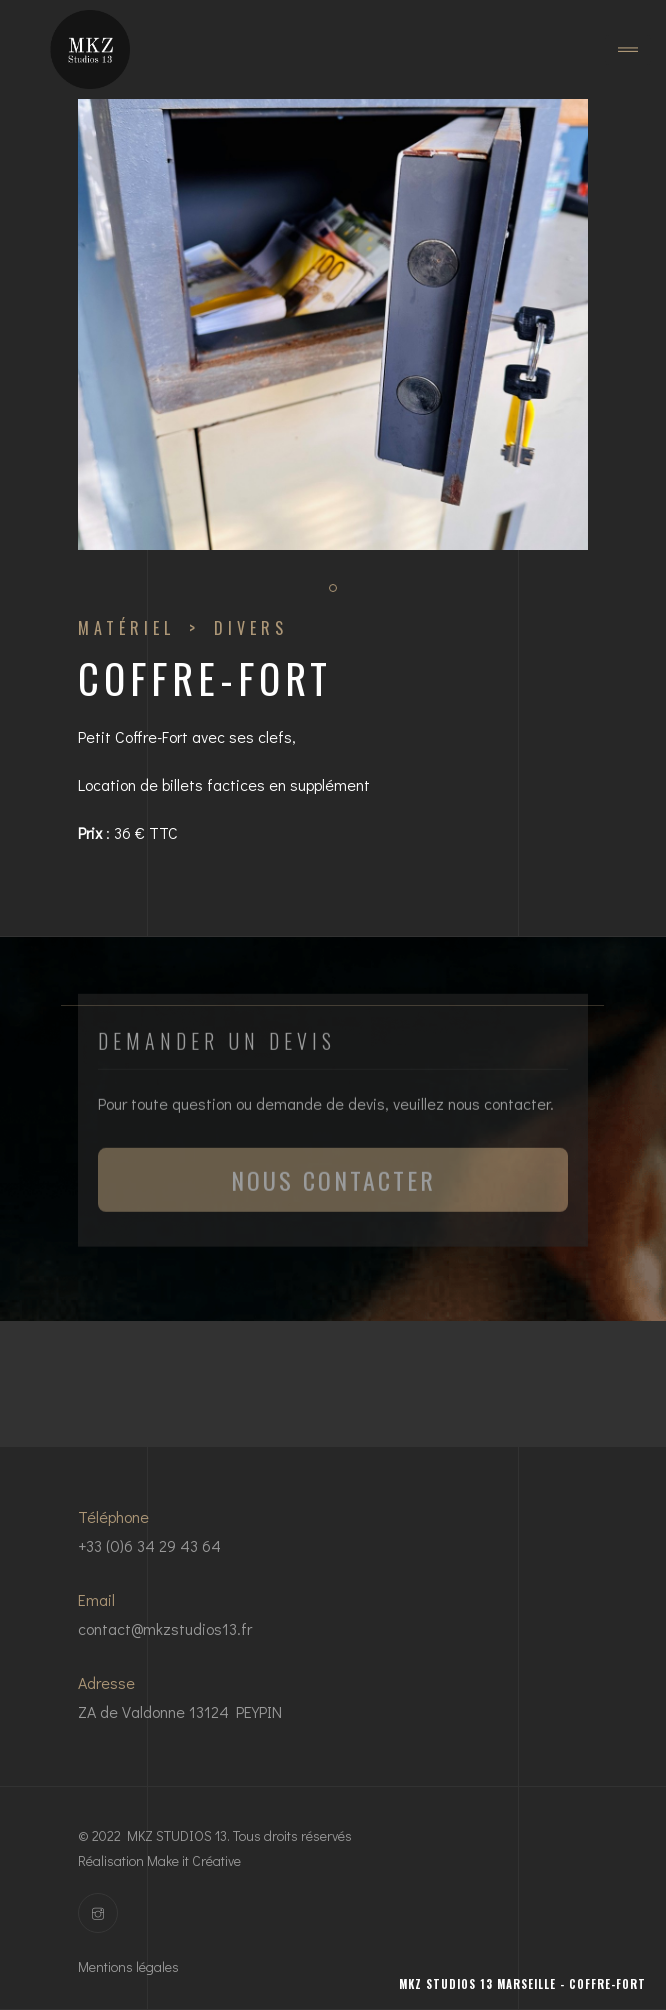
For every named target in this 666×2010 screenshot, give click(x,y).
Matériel (126, 628)
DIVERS (251, 628)
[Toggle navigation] (628, 50)
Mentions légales (128, 1966)
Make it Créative (194, 1860)
